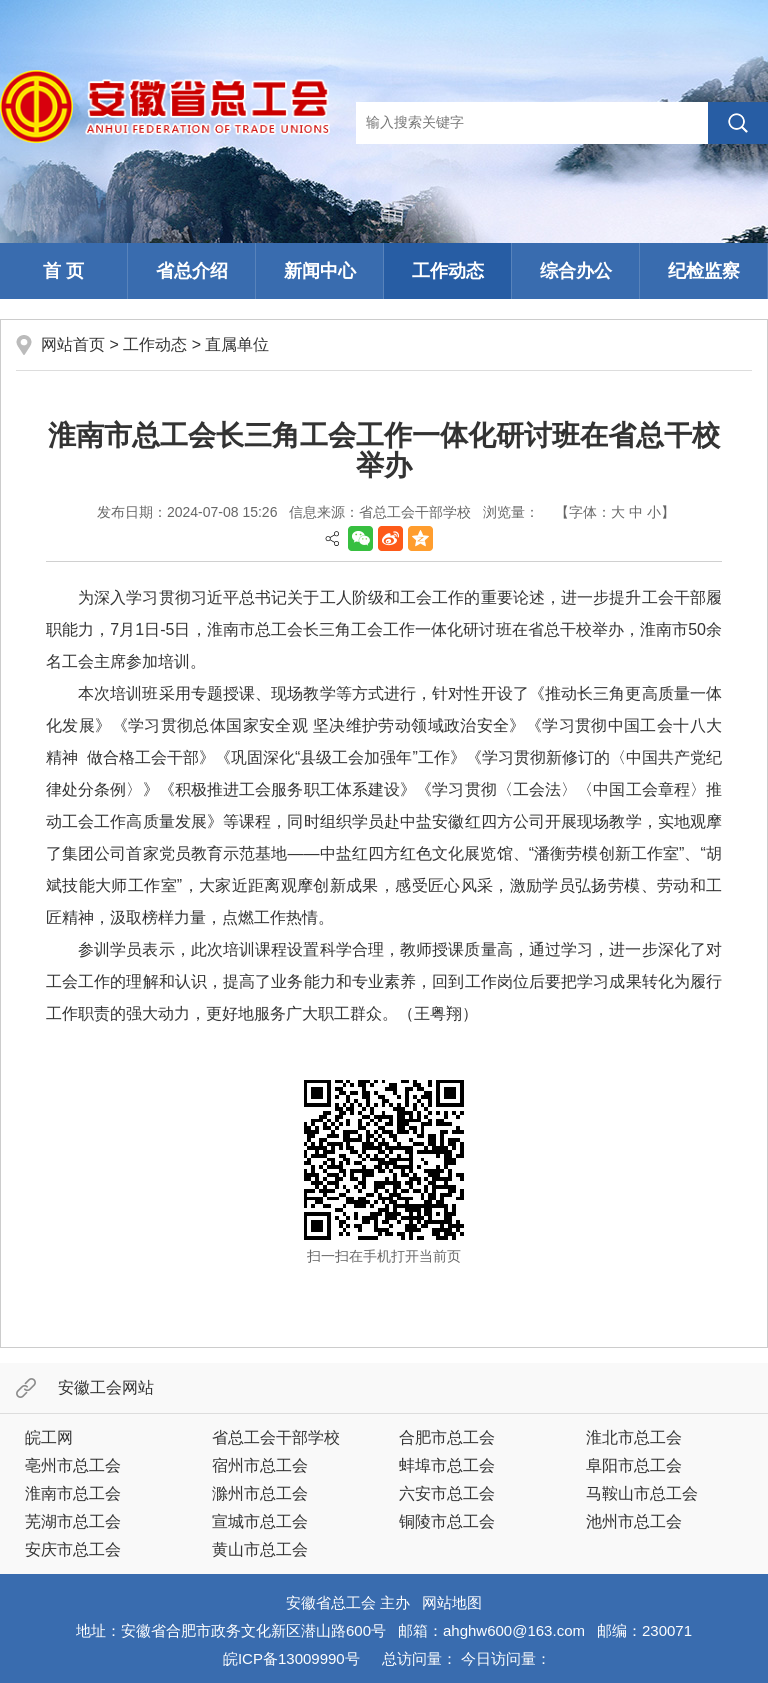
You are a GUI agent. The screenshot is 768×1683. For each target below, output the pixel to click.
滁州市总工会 (260, 1493)
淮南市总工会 (73, 1493)
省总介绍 (192, 271)
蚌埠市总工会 (447, 1465)
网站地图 (452, 1602)
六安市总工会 (447, 1493)
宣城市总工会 (260, 1521)
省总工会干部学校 (276, 1437)
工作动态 (448, 271)
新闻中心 (320, 271)
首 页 (63, 271)
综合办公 (576, 271)
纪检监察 (704, 271)
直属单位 (237, 344)
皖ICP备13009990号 (291, 1658)
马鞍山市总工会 (642, 1493)
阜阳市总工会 (634, 1465)
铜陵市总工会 (447, 1521)
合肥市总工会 (447, 1437)
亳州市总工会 (73, 1465)
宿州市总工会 (260, 1465)
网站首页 (73, 344)
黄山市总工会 (260, 1549)
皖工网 (49, 1437)
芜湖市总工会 (73, 1521)
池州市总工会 (634, 1521)
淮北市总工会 (634, 1437)
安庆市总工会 (73, 1549)
